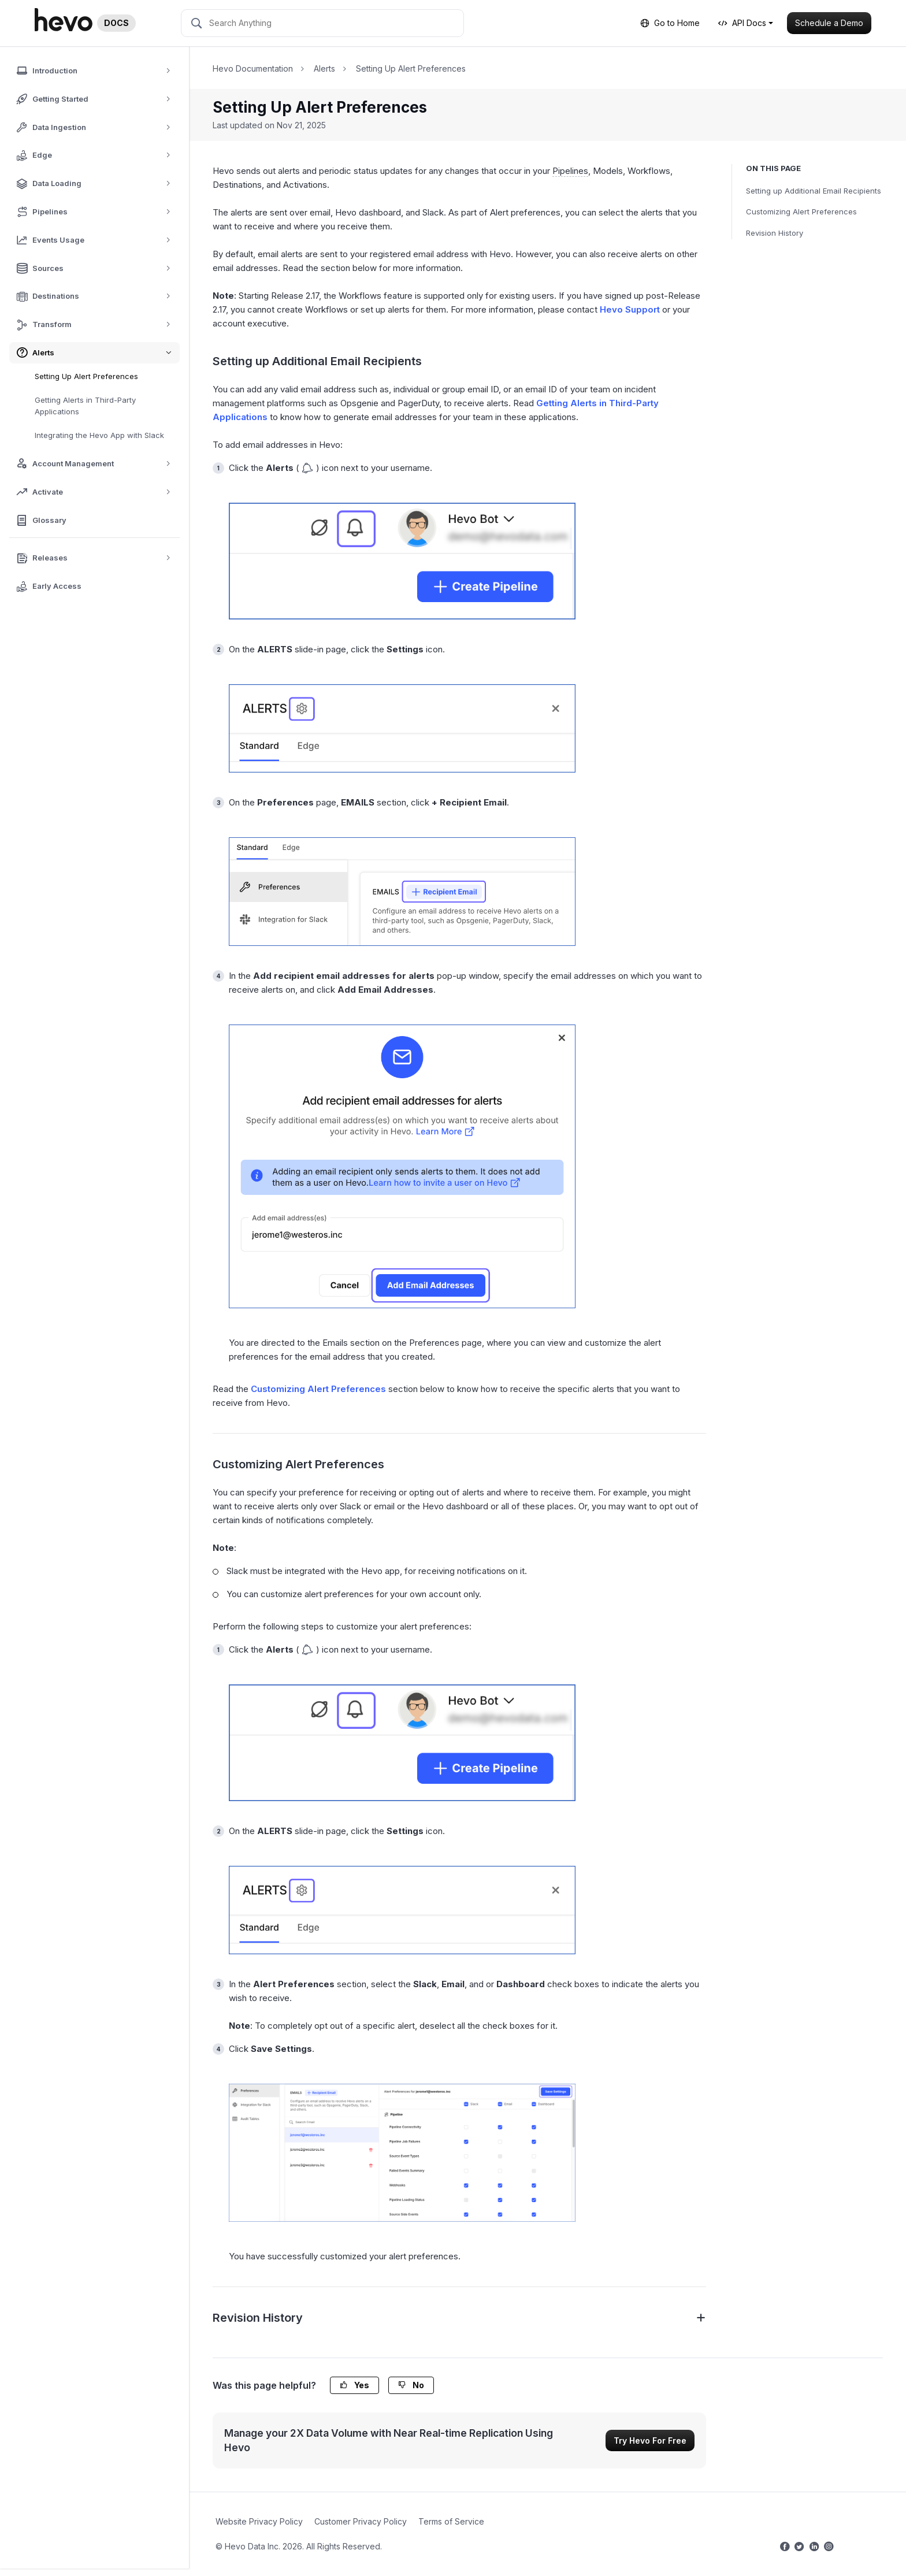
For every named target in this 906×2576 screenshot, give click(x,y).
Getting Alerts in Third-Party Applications (85, 406)
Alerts (324, 68)
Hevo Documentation (253, 68)
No (411, 2385)
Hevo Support (630, 309)
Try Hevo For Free (650, 2440)
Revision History (774, 232)
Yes (354, 2385)
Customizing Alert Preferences (801, 211)
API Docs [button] (742, 23)
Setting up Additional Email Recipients (813, 190)
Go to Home (670, 23)
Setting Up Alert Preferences (86, 376)
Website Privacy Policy (259, 2521)
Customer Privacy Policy (360, 2521)
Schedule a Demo (829, 23)
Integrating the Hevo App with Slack (99, 435)
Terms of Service (451, 2521)
